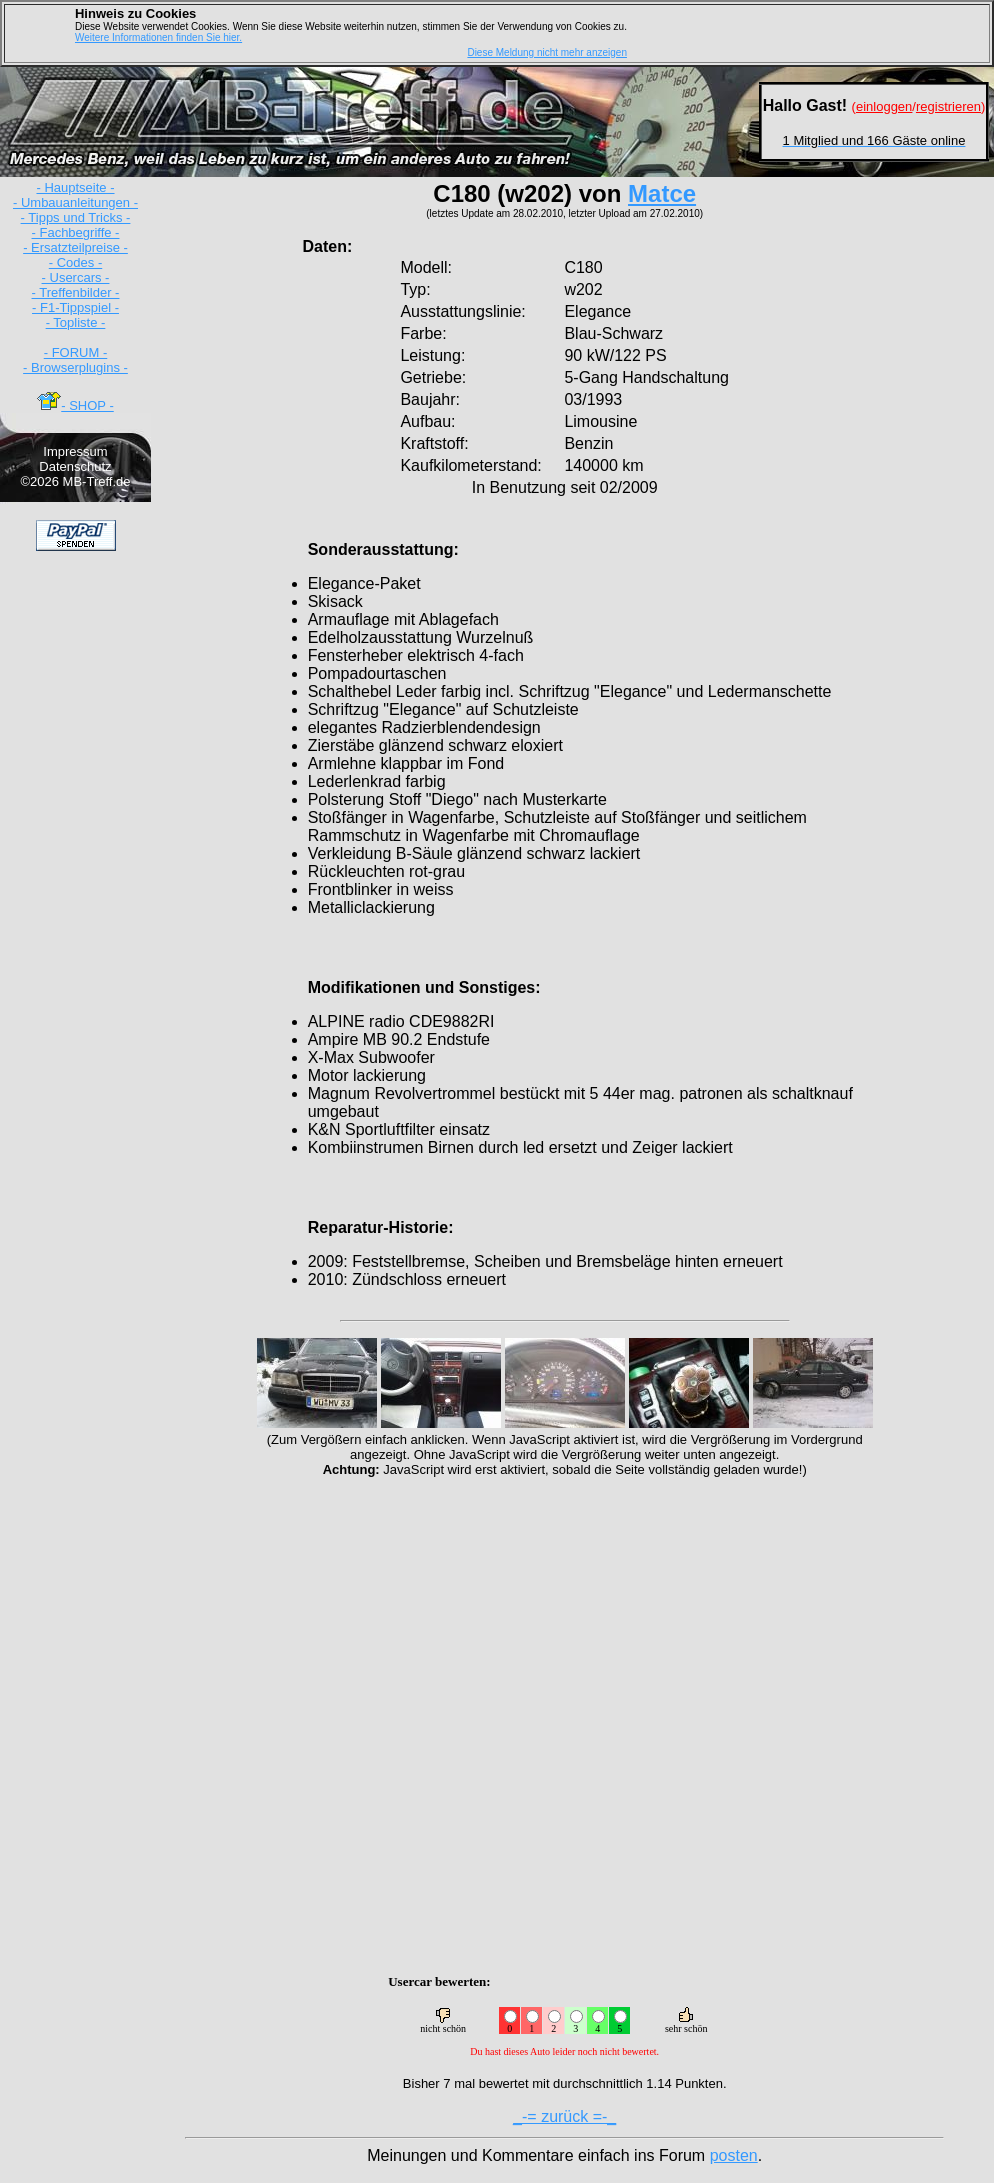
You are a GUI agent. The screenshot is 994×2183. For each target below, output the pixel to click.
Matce (662, 193)
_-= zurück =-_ (564, 2116)
